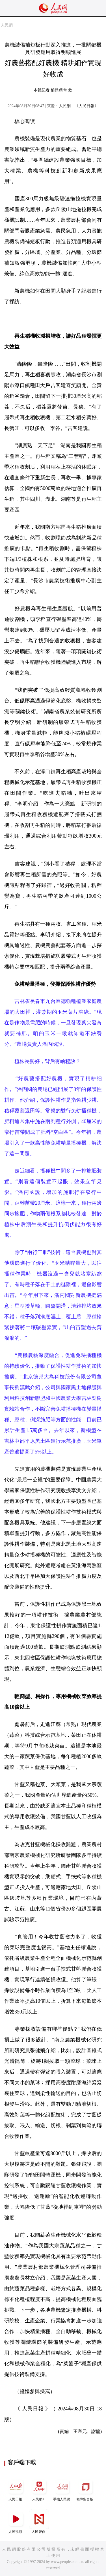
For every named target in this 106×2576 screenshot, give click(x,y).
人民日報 (16, 2489)
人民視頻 (16, 2521)
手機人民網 (62, 2489)
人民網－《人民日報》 (78, 106)
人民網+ (39, 2489)
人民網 (7, 25)
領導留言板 (85, 2489)
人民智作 (39, 2521)
